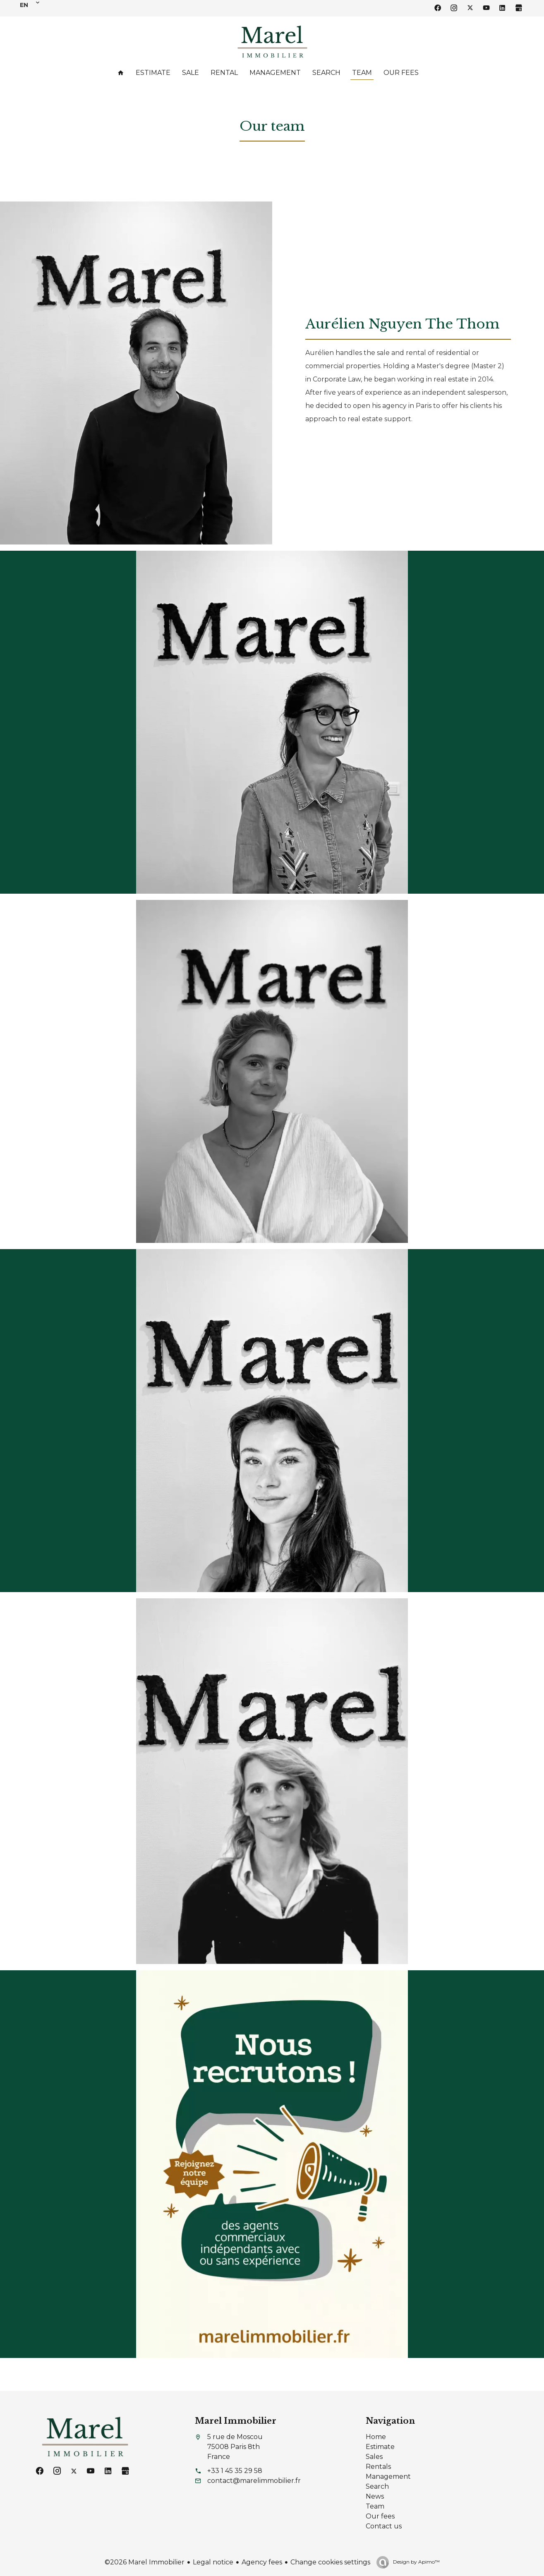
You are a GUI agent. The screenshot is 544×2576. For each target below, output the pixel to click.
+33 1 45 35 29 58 (234, 2471)
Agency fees (262, 2562)
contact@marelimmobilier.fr (254, 2481)
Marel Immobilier (235, 2421)
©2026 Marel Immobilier (145, 2562)
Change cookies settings (330, 2562)
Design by (416, 2562)
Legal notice (213, 2562)
